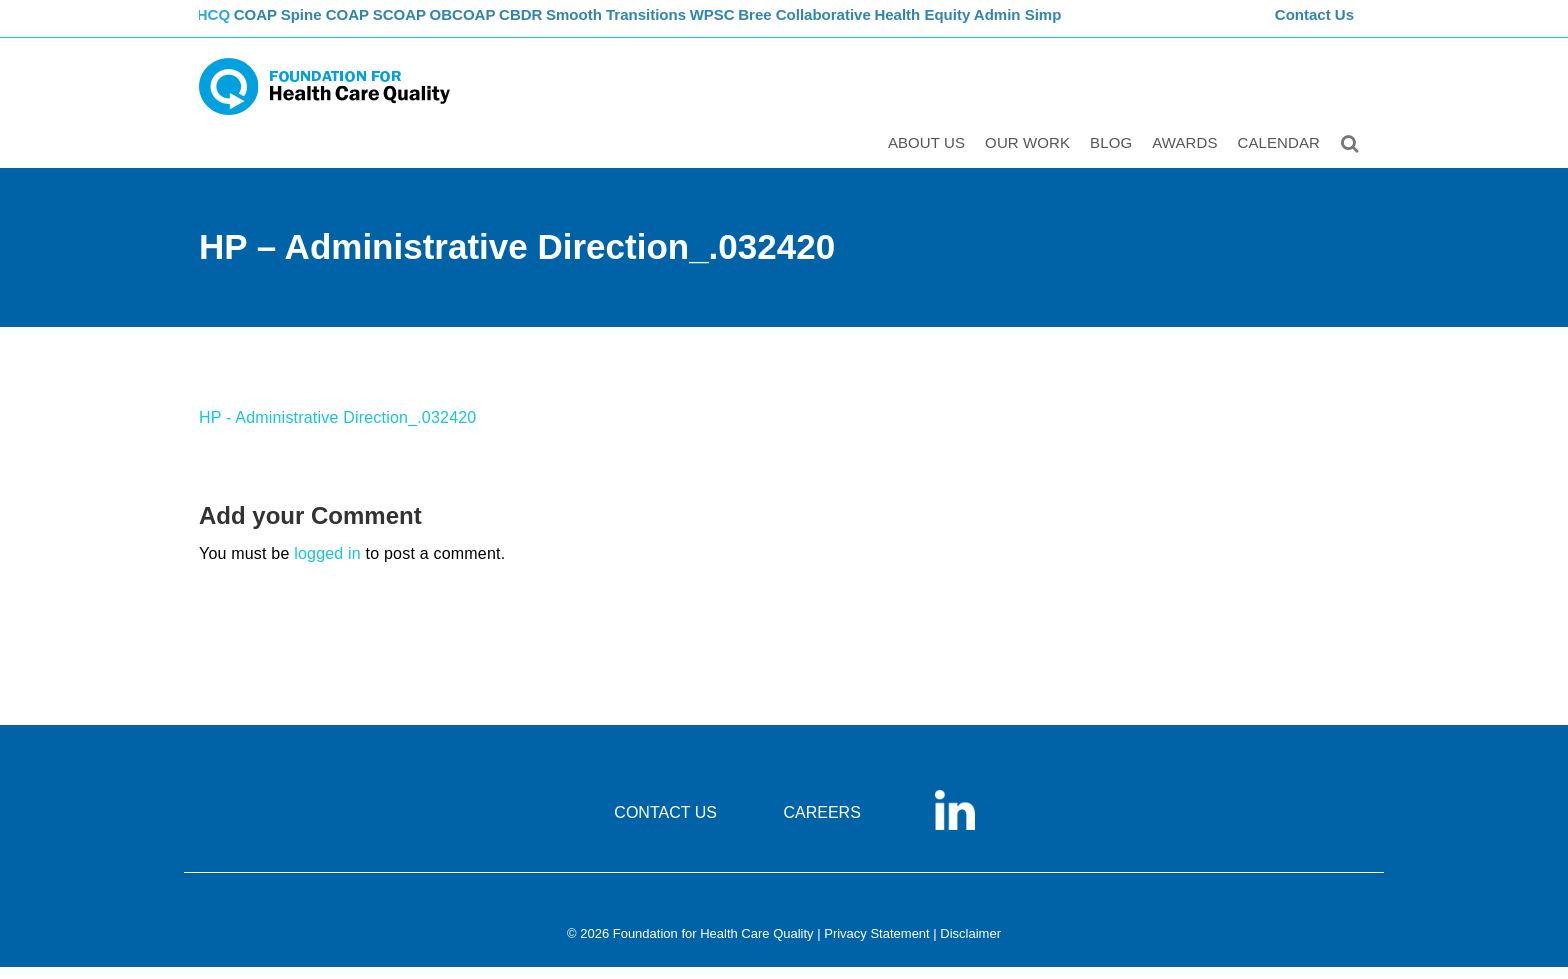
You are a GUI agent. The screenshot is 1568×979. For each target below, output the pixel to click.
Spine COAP (353, 25)
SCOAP (436, 25)
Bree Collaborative (874, 25)
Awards (1187, 156)
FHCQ (219, 25)
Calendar (1282, 156)
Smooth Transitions (675, 25)
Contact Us (1317, 25)
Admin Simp (1093, 25)
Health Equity (994, 25)
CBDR (576, 25)
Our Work (1030, 156)
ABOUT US (929, 156)
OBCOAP (509, 25)
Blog (1114, 156)
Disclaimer (970, 945)
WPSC (776, 25)
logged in (327, 565)
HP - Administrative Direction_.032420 (337, 429)
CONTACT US (665, 824)
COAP (276, 25)
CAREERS (821, 824)
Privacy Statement (877, 945)
